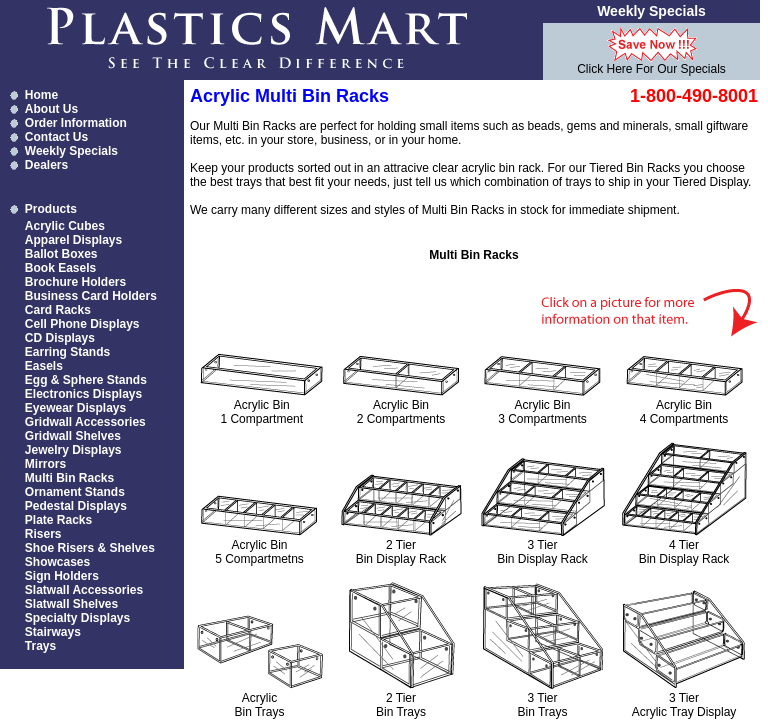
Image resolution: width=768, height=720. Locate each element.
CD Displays (60, 338)
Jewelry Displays (73, 450)
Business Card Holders (91, 296)
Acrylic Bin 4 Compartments (684, 412)
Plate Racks (58, 520)
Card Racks (58, 310)
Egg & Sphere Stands (86, 380)
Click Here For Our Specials (651, 69)
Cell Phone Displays (82, 324)
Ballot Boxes (61, 254)
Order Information (76, 123)
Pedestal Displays (76, 506)
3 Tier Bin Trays (542, 705)
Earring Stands (67, 352)
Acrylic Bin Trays (259, 705)
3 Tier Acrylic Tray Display (684, 705)
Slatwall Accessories (84, 590)
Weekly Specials (71, 151)
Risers (43, 534)
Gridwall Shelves (73, 436)
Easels (44, 366)
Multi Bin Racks (69, 478)
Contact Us (56, 137)
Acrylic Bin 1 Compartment (261, 412)
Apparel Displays (73, 240)
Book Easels (60, 268)
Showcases (57, 562)
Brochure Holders (75, 282)
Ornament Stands (75, 492)
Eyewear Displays (75, 408)
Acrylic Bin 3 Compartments (542, 412)
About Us (51, 109)
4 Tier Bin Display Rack (684, 552)
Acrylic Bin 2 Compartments (401, 412)
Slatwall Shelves (71, 604)
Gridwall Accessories (85, 422)
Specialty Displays (77, 618)
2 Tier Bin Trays (401, 705)
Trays (40, 646)
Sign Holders (62, 576)
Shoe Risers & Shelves (90, 548)
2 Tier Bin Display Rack (401, 552)
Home (41, 95)
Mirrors (45, 464)
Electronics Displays (83, 394)
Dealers (46, 165)
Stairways (53, 632)
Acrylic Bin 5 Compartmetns (259, 552)
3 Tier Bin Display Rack (542, 552)
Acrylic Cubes (65, 226)
